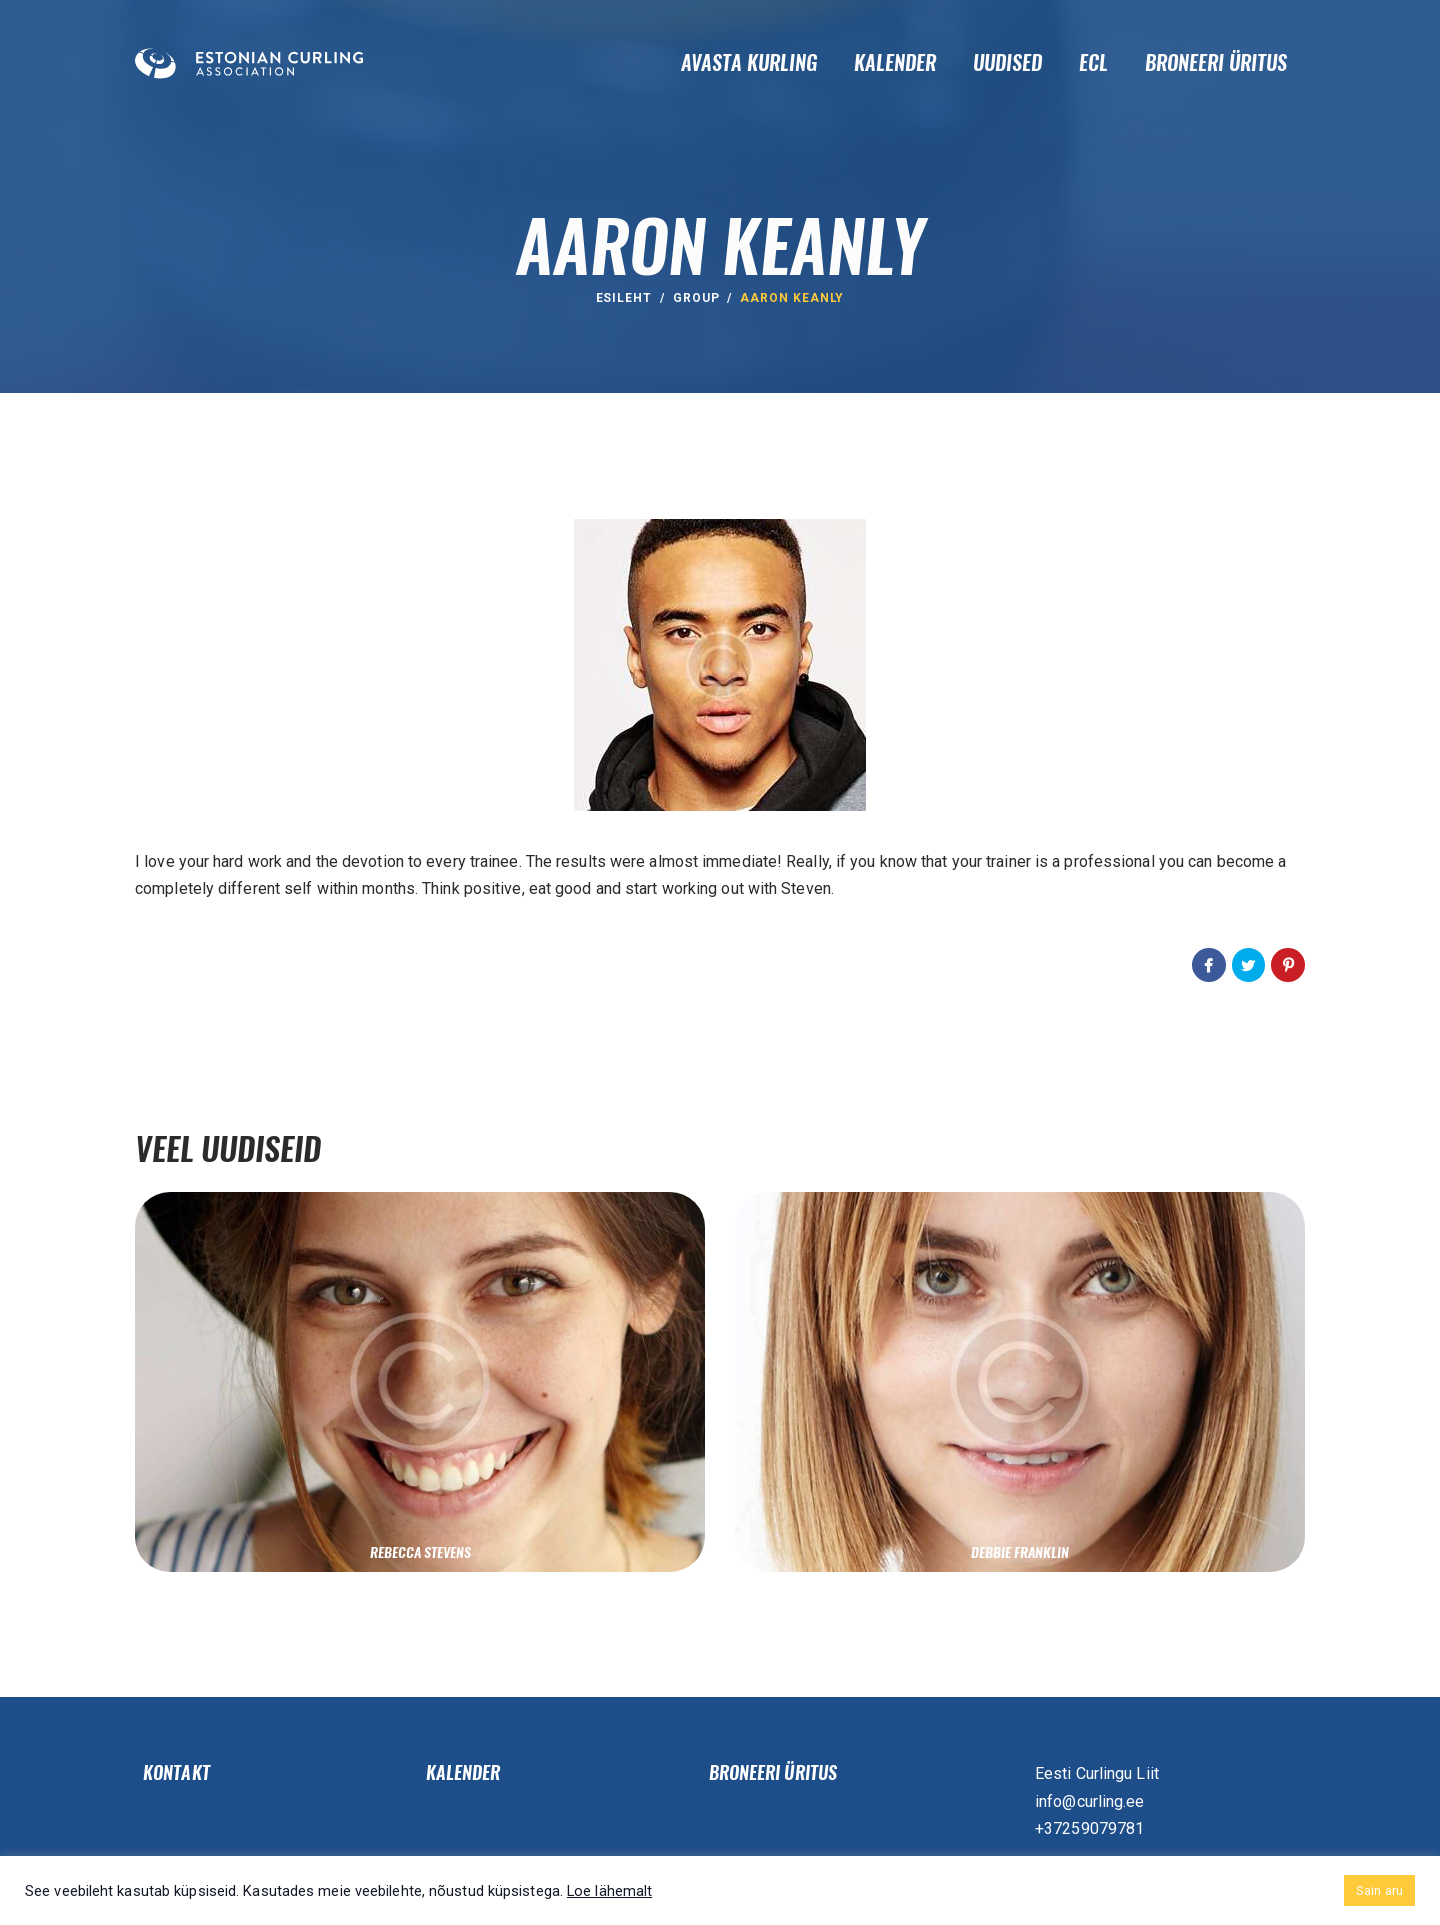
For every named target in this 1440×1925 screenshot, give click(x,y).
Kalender (463, 1773)
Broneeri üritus (773, 1773)
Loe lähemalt (609, 1891)
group (696, 298)
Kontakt (176, 1773)
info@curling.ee (1090, 1801)
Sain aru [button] (1379, 1890)
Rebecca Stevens (420, 1552)
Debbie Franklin (1020, 1552)
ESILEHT (624, 298)
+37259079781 (1089, 1828)
